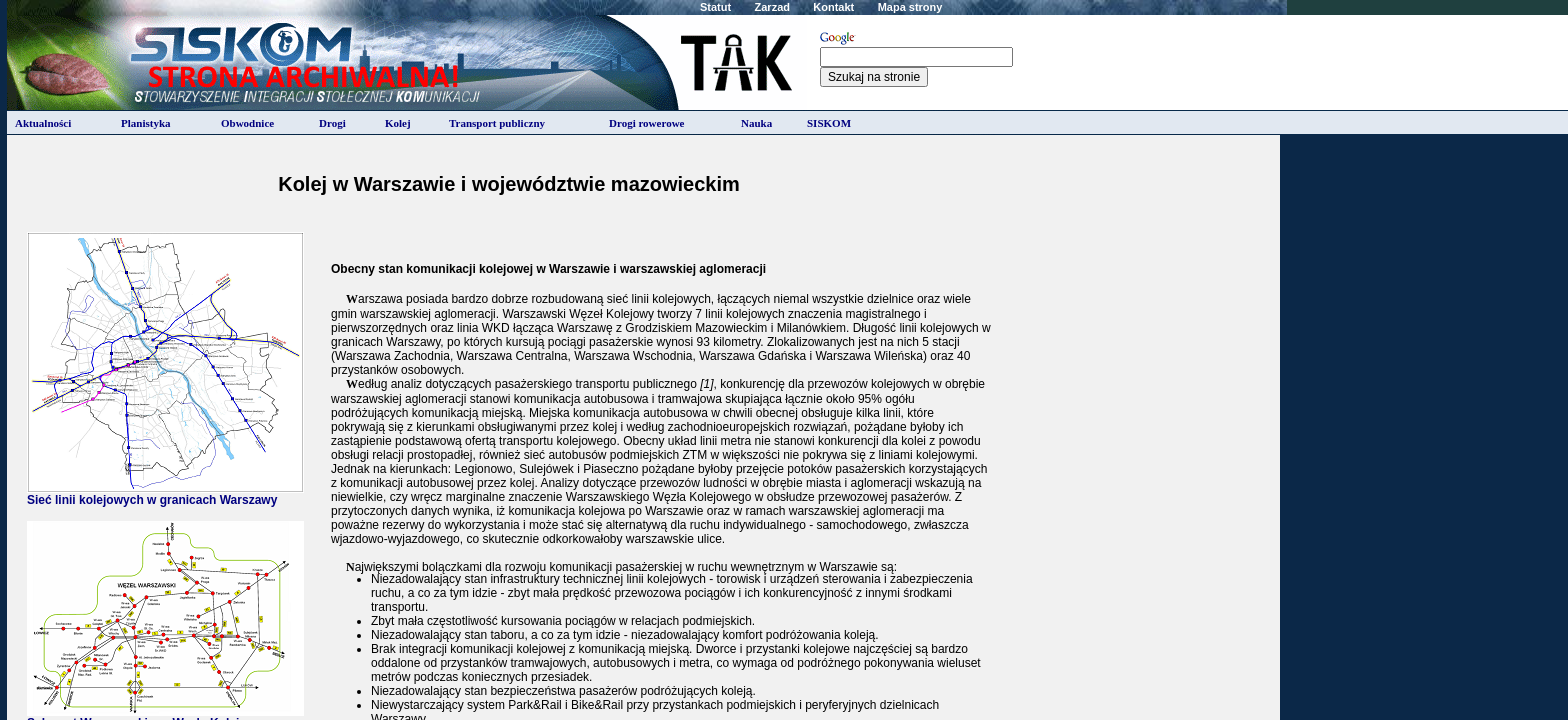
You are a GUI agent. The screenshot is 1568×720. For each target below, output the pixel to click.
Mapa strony (910, 7)
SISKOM (829, 123)
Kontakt (833, 7)
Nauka (756, 123)
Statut (715, 7)
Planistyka (146, 123)
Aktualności (43, 123)
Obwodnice (247, 123)
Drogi (332, 123)
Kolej (398, 123)
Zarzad (772, 7)
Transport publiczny (497, 123)
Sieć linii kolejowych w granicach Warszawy (165, 494)
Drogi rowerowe (646, 123)
